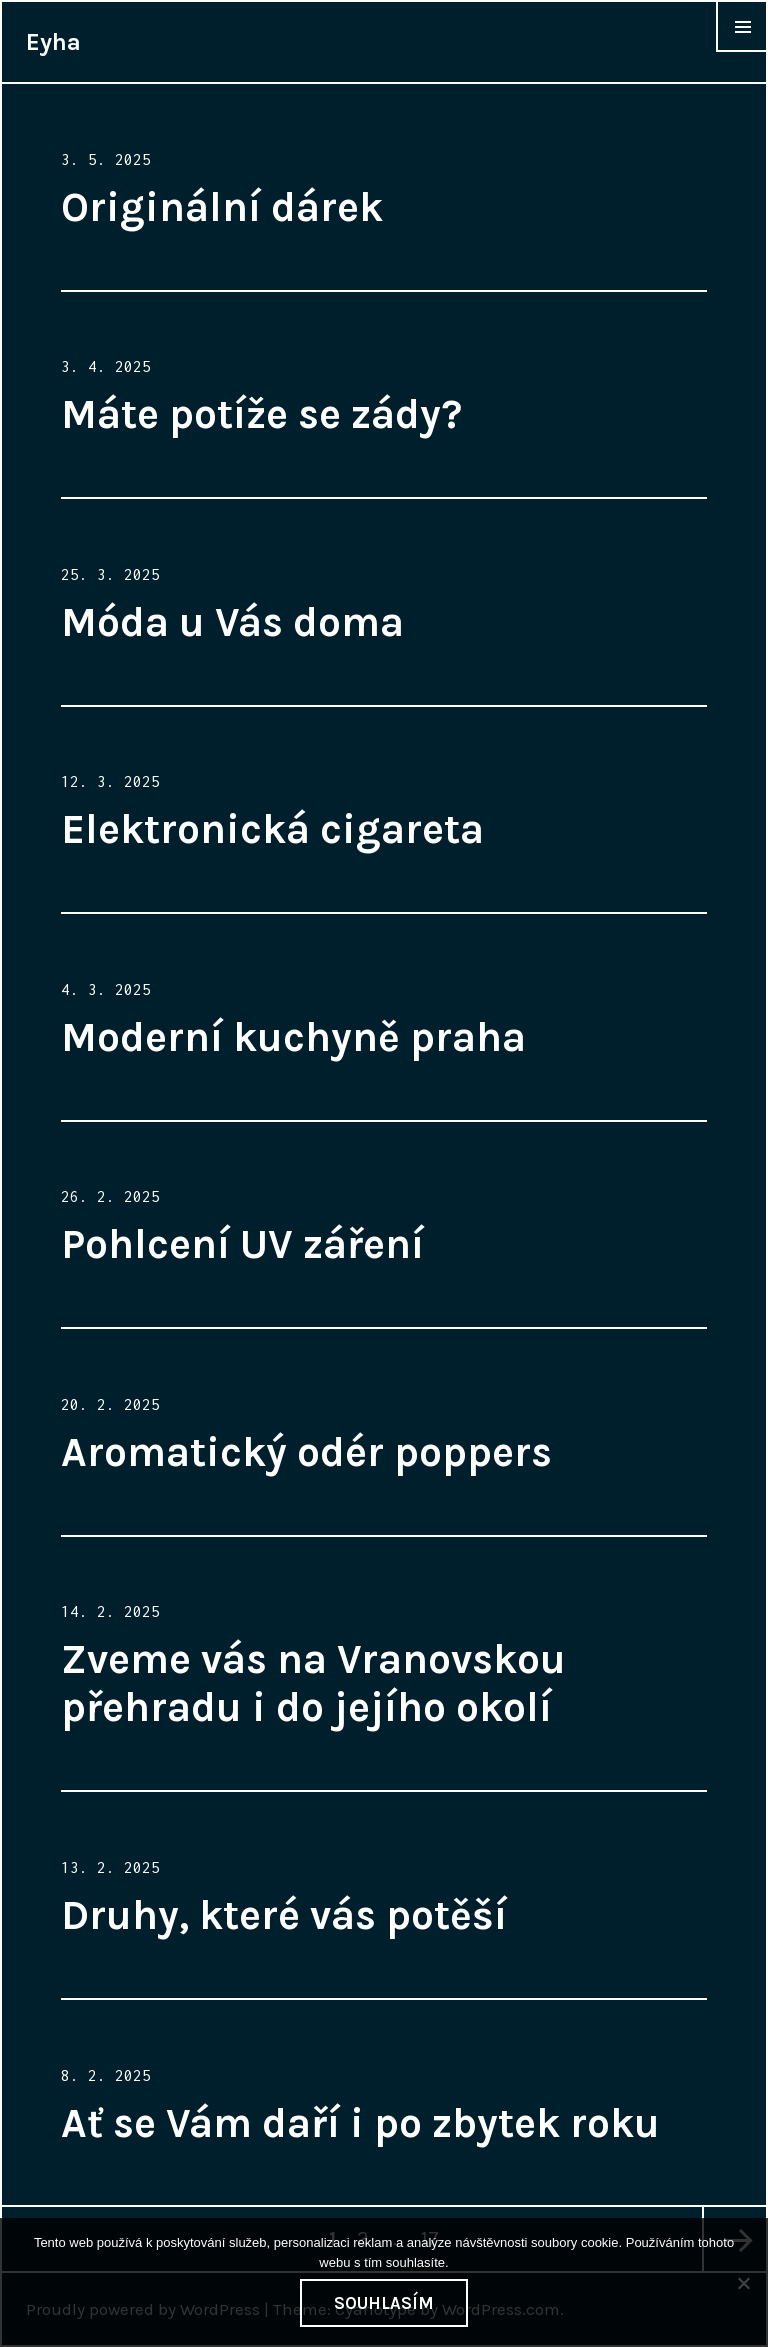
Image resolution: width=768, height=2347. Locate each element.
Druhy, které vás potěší (284, 1915)
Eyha (53, 42)
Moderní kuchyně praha (293, 1037)
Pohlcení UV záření (242, 1244)
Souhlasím (384, 2303)
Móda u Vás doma (232, 622)
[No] (743, 2283)
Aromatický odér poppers (306, 1452)
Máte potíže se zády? (261, 414)
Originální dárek (222, 207)
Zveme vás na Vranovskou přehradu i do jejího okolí (313, 1683)
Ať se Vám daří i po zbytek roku (360, 2123)
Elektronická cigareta (272, 829)
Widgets (742, 51)
